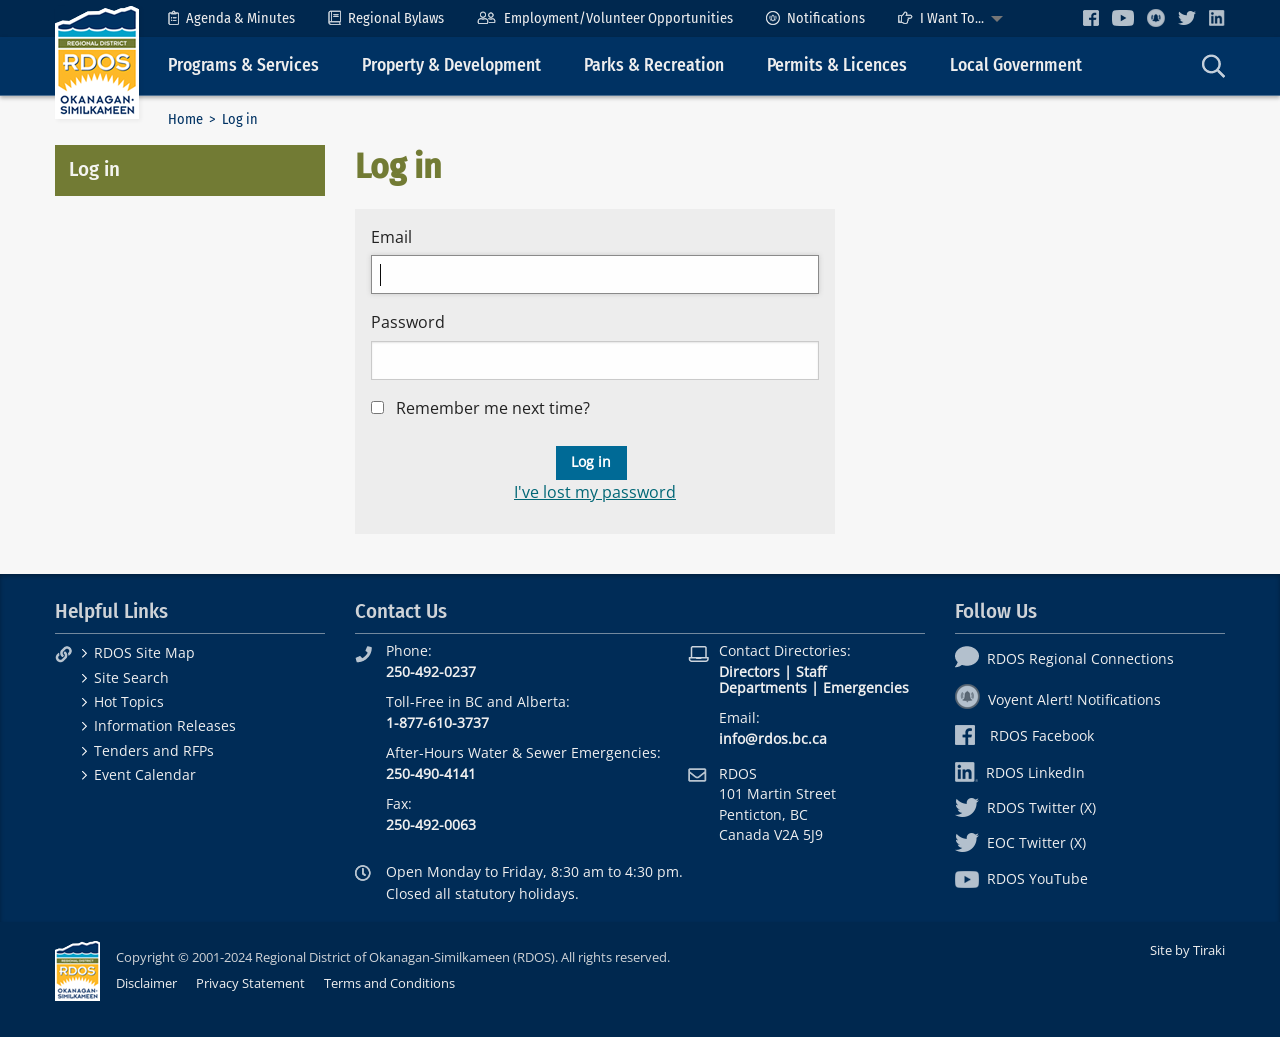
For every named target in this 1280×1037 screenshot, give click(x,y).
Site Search (131, 677)
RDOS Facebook (1024, 735)
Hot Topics (129, 701)
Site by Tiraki (1187, 950)
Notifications (815, 18)
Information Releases (165, 725)
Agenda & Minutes (231, 18)
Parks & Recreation (654, 65)
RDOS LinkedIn (1020, 772)
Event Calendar (145, 774)
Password (408, 322)
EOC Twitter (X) (1020, 842)
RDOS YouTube (1021, 878)
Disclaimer (146, 983)
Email (391, 237)
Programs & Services (243, 65)
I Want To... (941, 18)
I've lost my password (595, 492)
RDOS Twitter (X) (1025, 807)
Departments (763, 687)
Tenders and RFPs (154, 750)
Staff (811, 671)
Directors (749, 671)
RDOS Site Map (144, 652)
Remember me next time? (493, 408)
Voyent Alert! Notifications (1058, 699)
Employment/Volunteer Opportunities (604, 18)
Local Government (1016, 65)
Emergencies (866, 687)
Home (185, 119)
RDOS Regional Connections (1064, 658)
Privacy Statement (250, 983)
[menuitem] (231, 18)
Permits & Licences (837, 65)
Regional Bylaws (386, 18)
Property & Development (451, 65)
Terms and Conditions (389, 983)
